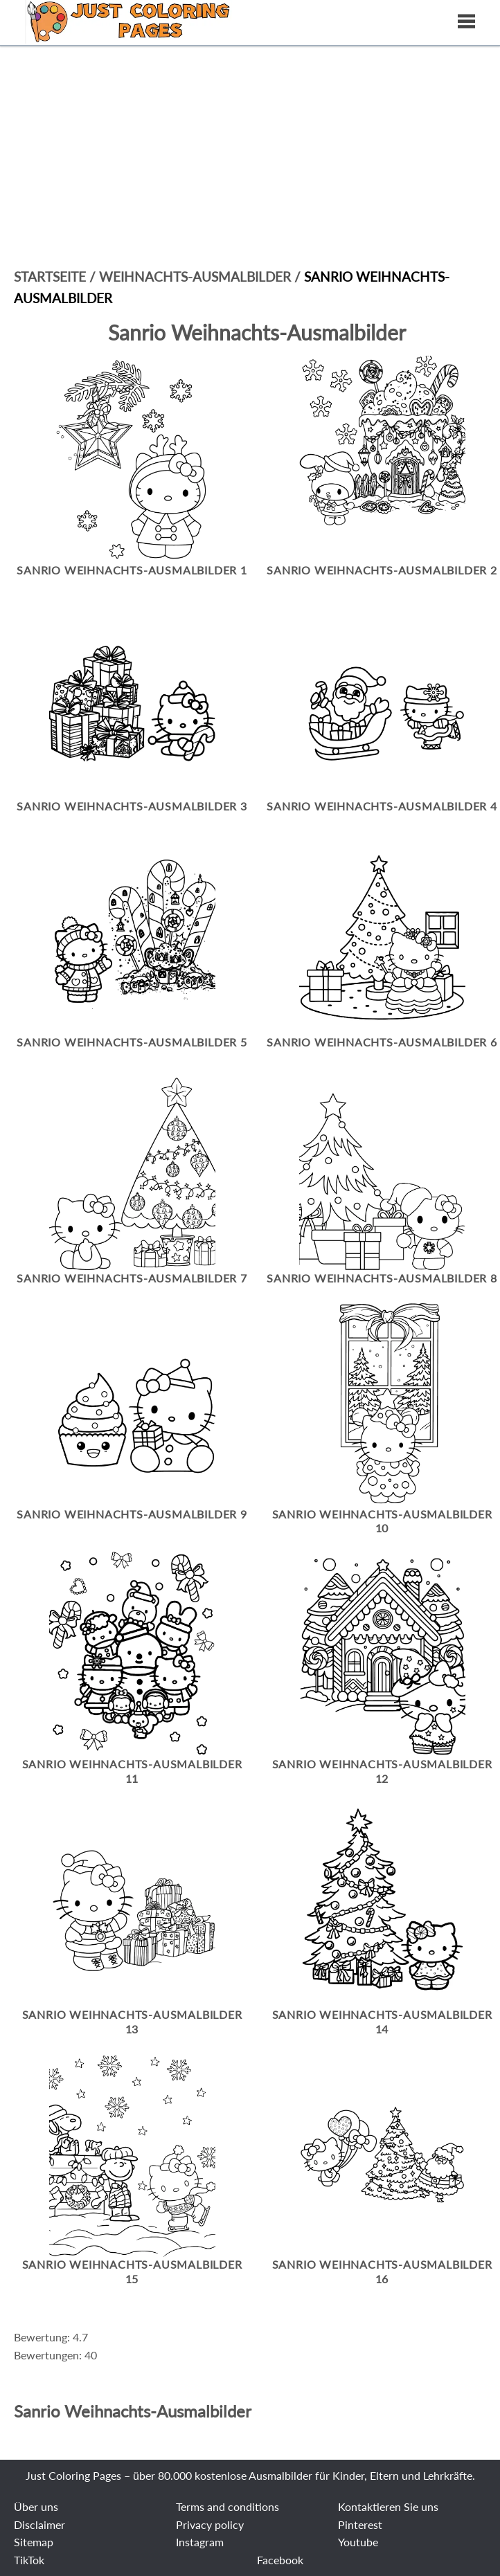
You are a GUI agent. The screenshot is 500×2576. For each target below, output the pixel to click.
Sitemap (33, 2541)
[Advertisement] (250, 104)
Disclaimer (39, 2524)
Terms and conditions (227, 2506)
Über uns (36, 2506)
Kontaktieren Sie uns (388, 2506)
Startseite (50, 276)
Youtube (358, 2541)
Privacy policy (210, 2524)
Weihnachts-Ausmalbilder (196, 276)
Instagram (200, 2541)
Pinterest (360, 2524)
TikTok (29, 2559)
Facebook (280, 2559)
